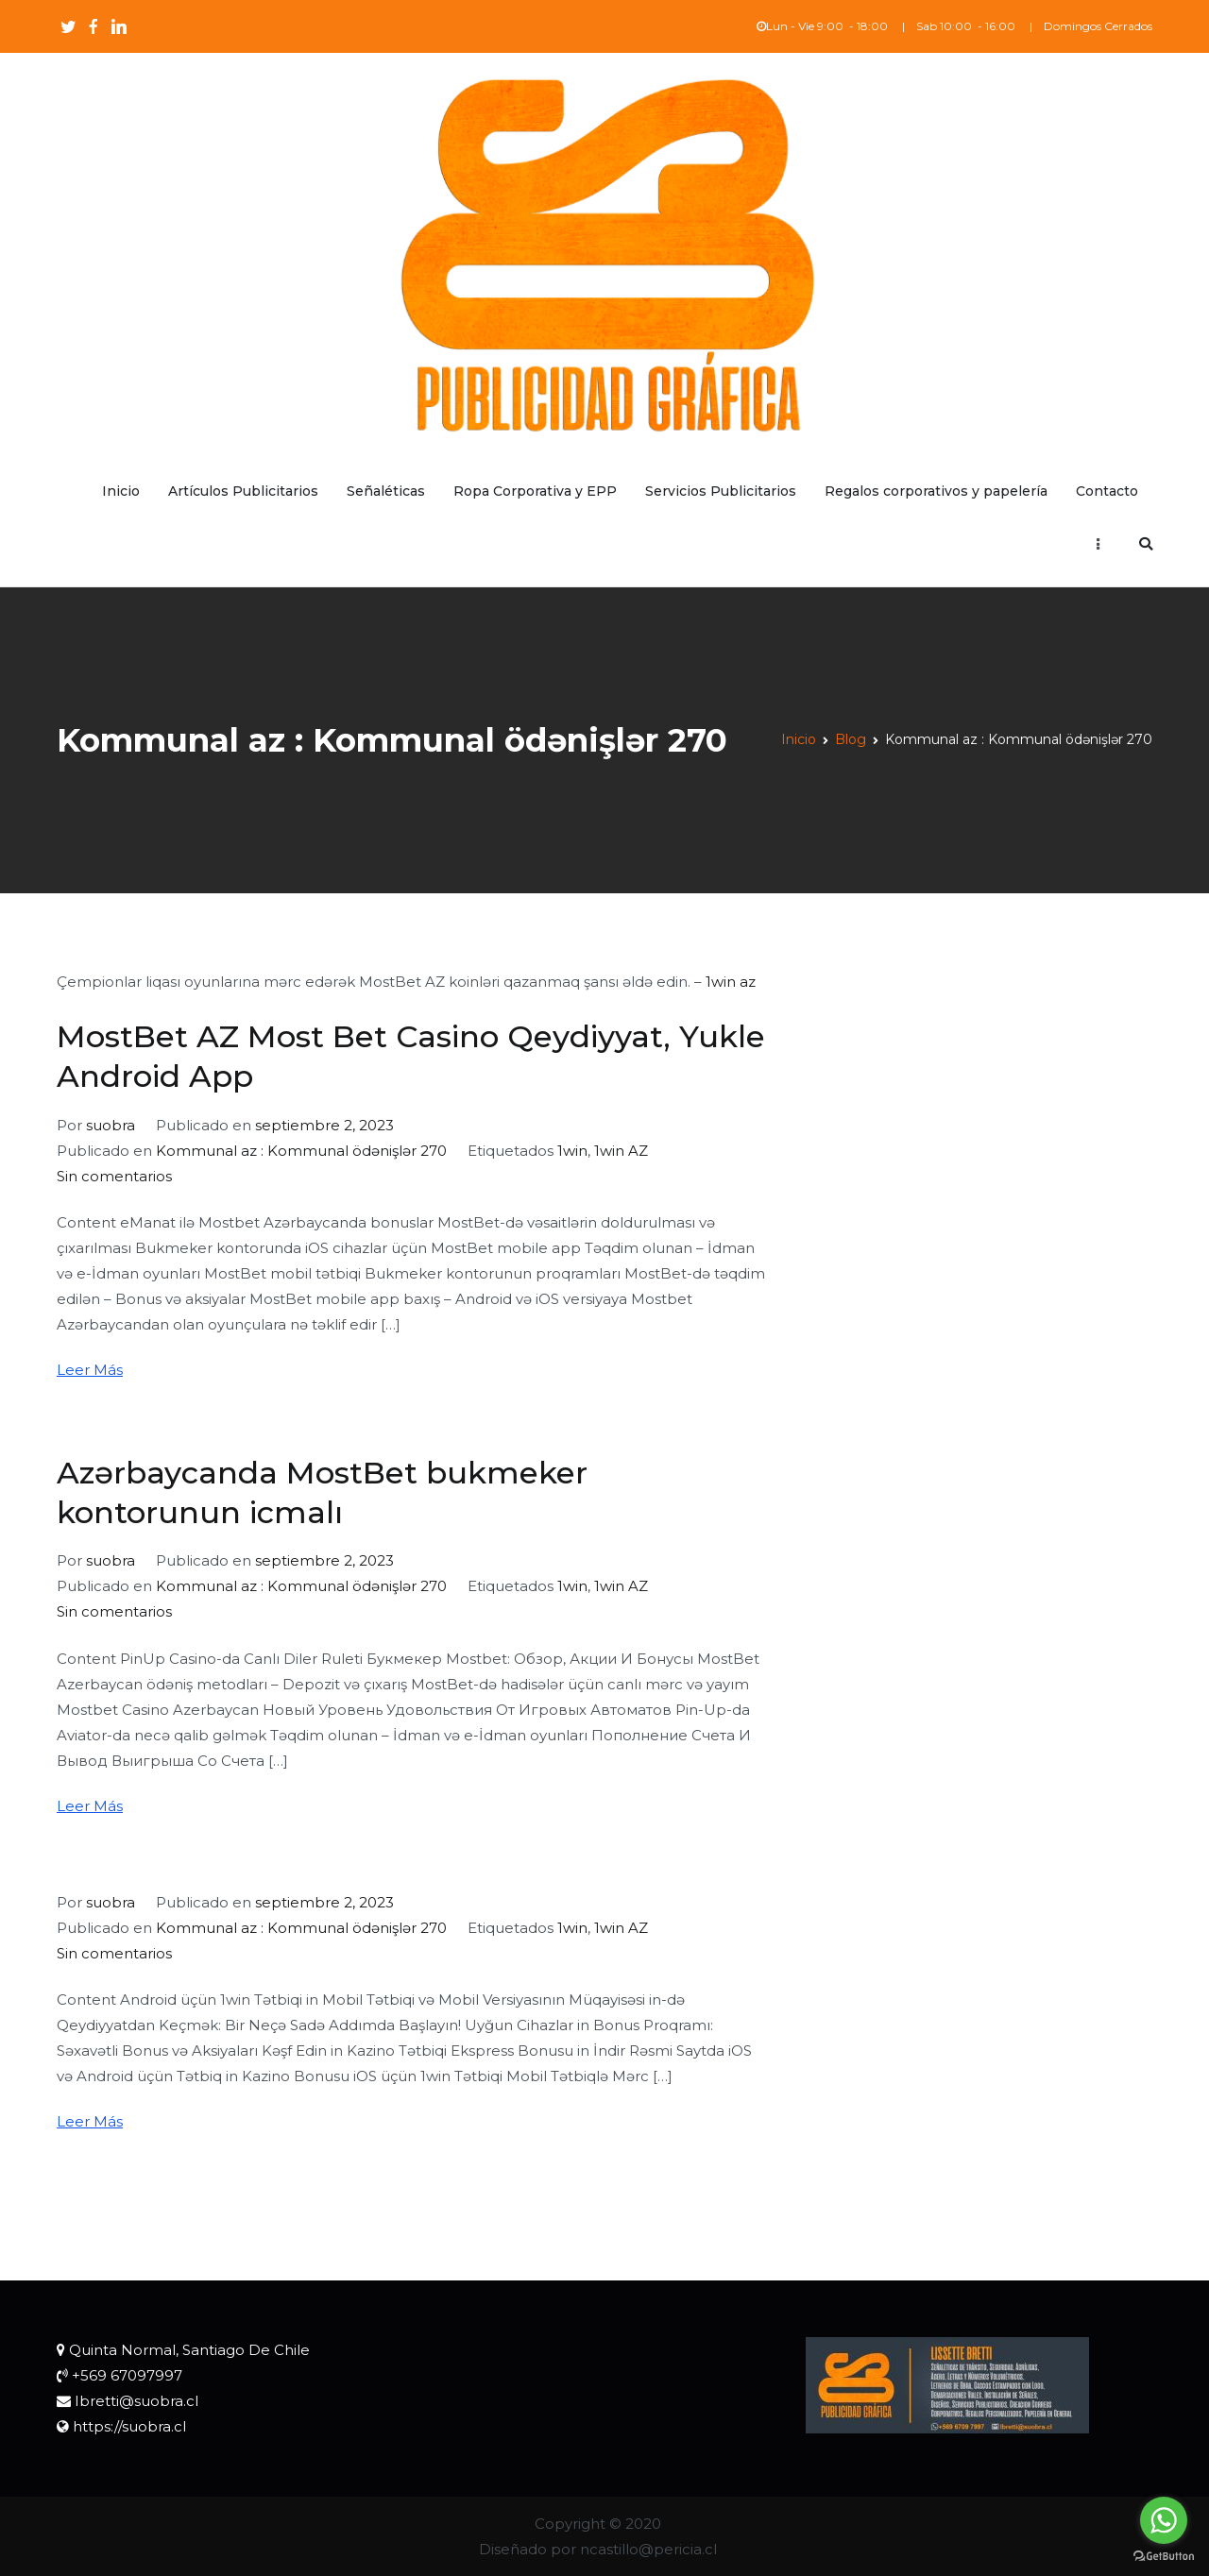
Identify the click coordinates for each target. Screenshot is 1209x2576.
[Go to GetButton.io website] (1163, 2557)
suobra (110, 1125)
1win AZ (621, 1151)
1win (572, 1151)
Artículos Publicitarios (243, 491)
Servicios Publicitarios (720, 491)
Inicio (121, 491)
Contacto (1107, 491)
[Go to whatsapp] (1163, 2520)
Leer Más (90, 1370)
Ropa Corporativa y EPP (535, 491)
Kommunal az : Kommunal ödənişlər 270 (301, 1151)
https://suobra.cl (129, 2426)
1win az (731, 982)
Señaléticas (386, 491)
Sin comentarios (114, 1176)
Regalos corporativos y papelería (936, 491)
